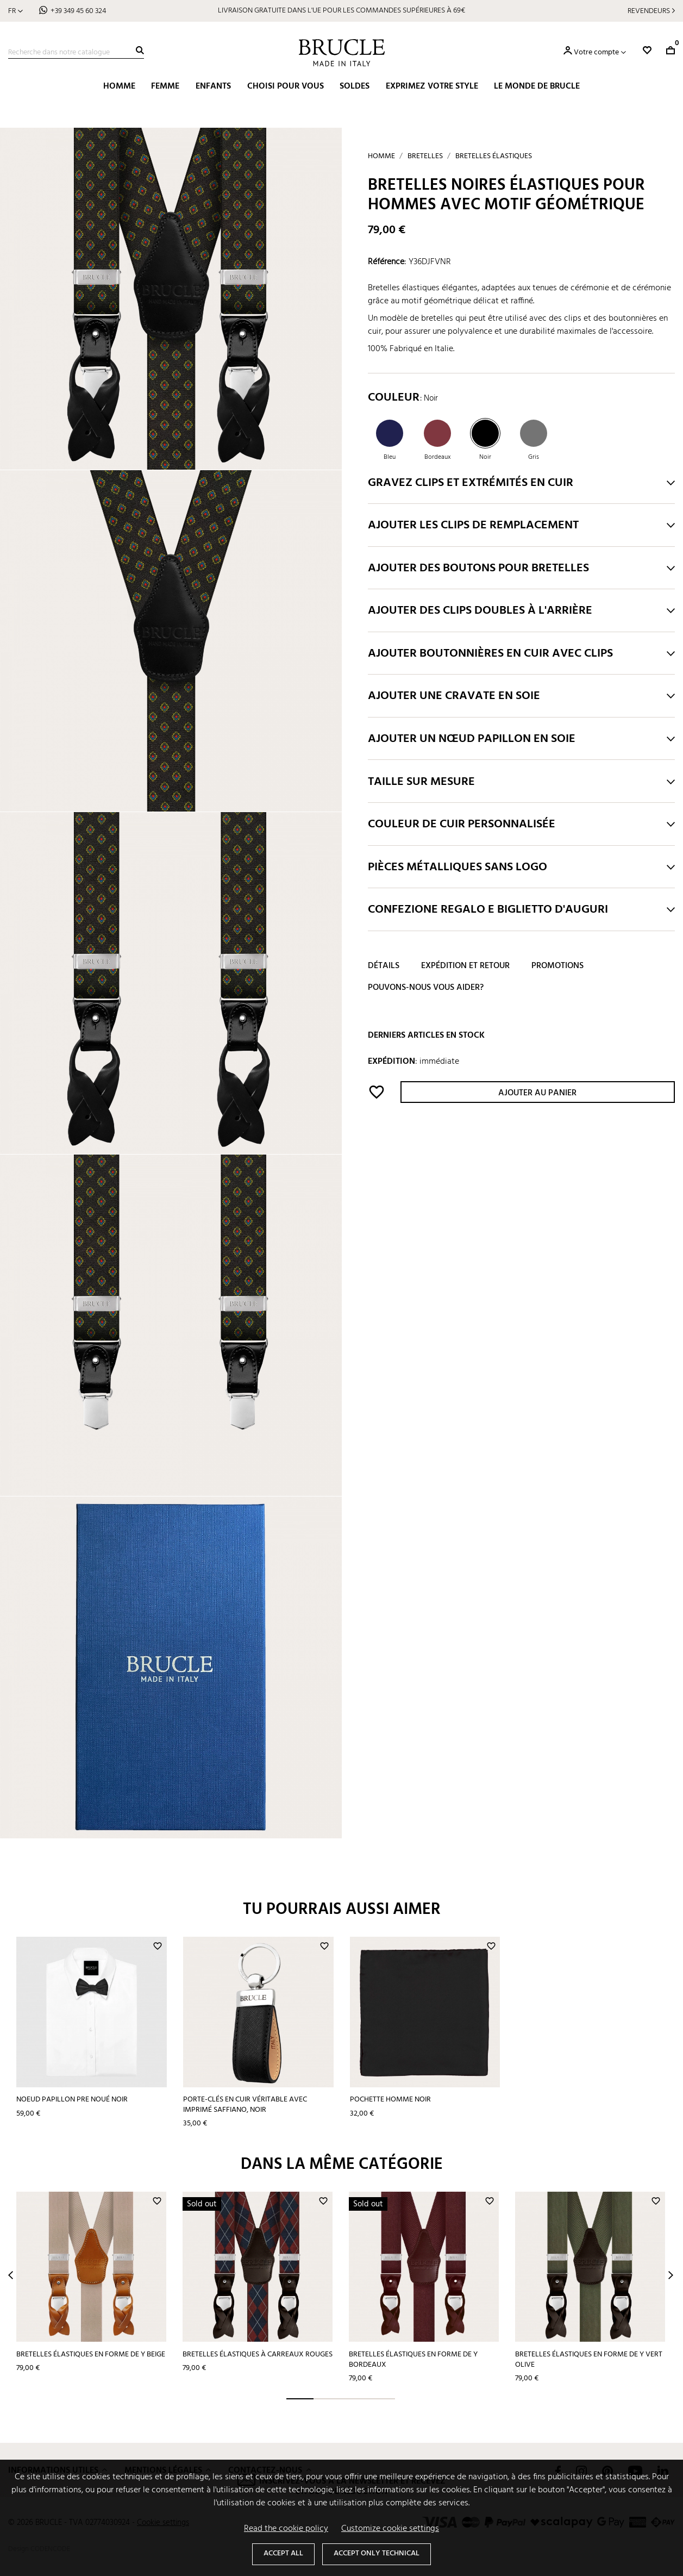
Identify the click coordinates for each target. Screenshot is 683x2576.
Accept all (283, 2553)
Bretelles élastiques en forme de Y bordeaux (413, 2359)
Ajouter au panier (537, 1093)
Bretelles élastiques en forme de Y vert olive (588, 2359)
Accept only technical (376, 2553)
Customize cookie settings (390, 2528)
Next (670, 2275)
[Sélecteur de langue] (15, 11)
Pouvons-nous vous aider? (426, 988)
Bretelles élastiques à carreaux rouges (258, 2354)
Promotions (557, 966)
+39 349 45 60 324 (78, 11)
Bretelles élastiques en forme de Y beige (90, 2354)
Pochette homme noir (390, 2099)
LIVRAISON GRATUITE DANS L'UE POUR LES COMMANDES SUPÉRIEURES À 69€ (341, 10)
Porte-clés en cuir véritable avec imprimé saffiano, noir (245, 2104)
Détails (383, 966)
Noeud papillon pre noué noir (72, 2099)
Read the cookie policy (286, 2528)
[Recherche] (76, 53)
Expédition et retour (465, 966)
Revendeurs (649, 11)
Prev (10, 2275)
